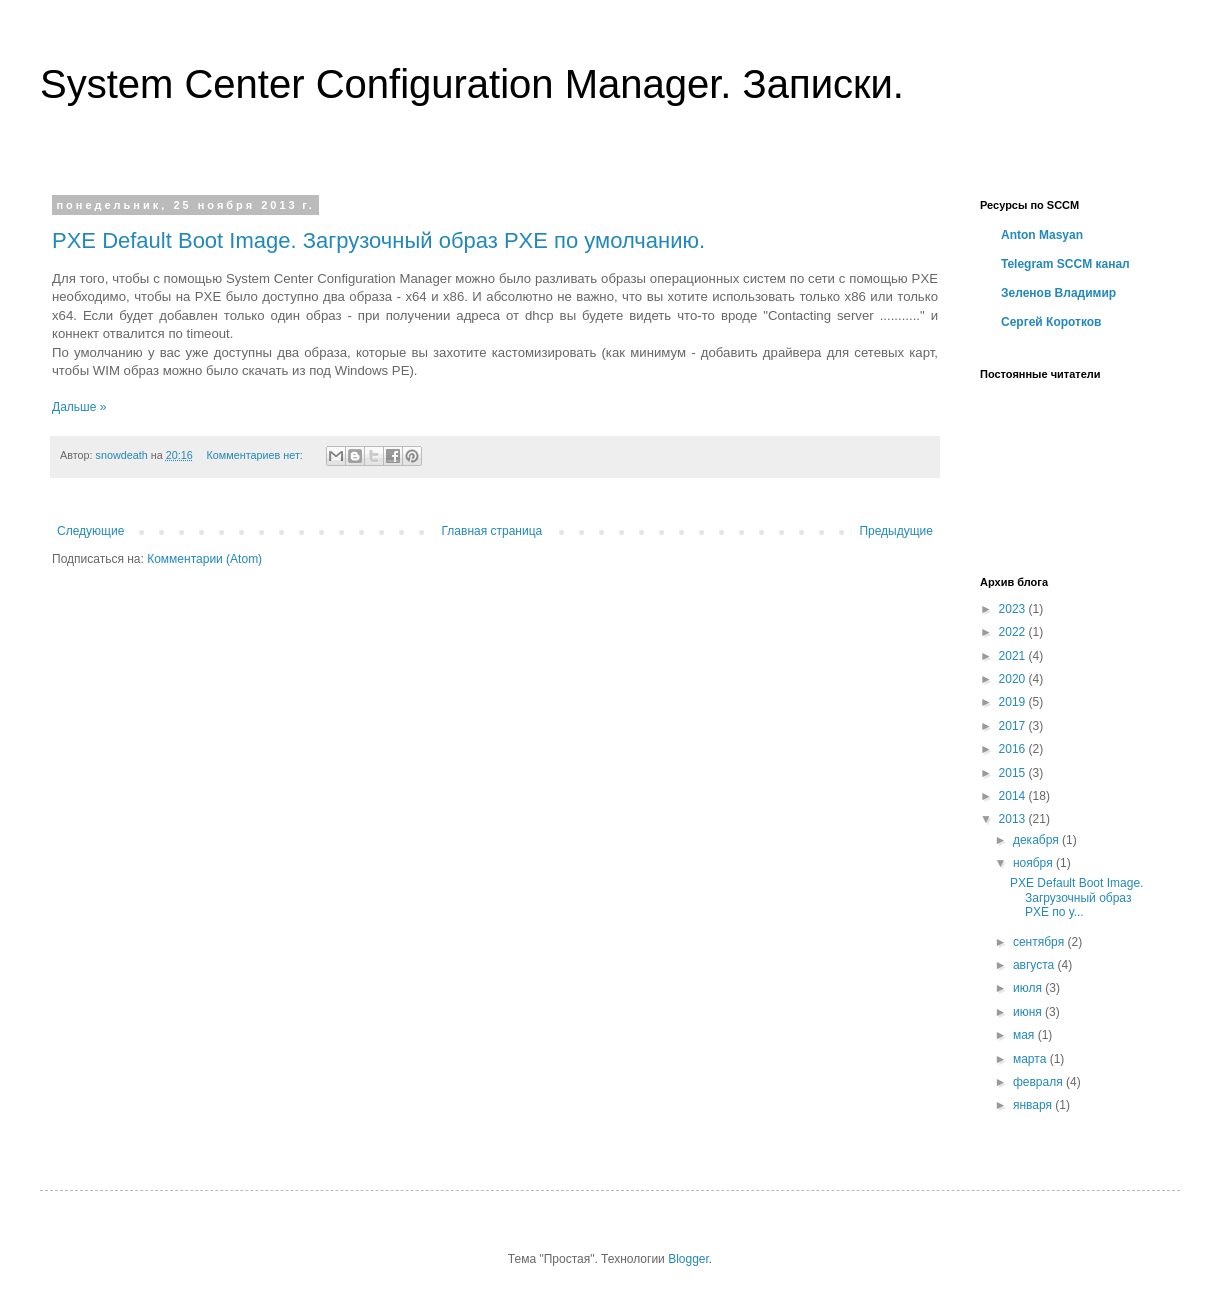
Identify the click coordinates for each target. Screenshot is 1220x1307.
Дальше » (79, 407)
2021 (1014, 656)
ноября (1034, 863)
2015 (1014, 773)
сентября (1040, 942)
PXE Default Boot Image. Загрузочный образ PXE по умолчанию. (378, 240)
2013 (1014, 819)
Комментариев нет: (256, 455)
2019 (1014, 702)
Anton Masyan (1042, 235)
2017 (1014, 726)
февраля (1039, 1082)
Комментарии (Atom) (204, 559)
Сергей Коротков (1051, 322)
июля (1029, 988)
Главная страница (492, 531)
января (1034, 1105)
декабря (1037, 840)
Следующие (90, 531)
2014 (1014, 796)
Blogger (688, 1259)
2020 (1014, 679)
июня (1029, 1012)
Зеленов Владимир (1058, 293)
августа (1035, 965)
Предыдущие (896, 531)
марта (1031, 1059)
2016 (1014, 749)
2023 (1014, 609)
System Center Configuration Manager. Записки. (472, 84)
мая (1025, 1035)
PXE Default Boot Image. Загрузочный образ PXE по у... (1076, 897)
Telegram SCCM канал (1065, 264)
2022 (1014, 632)
